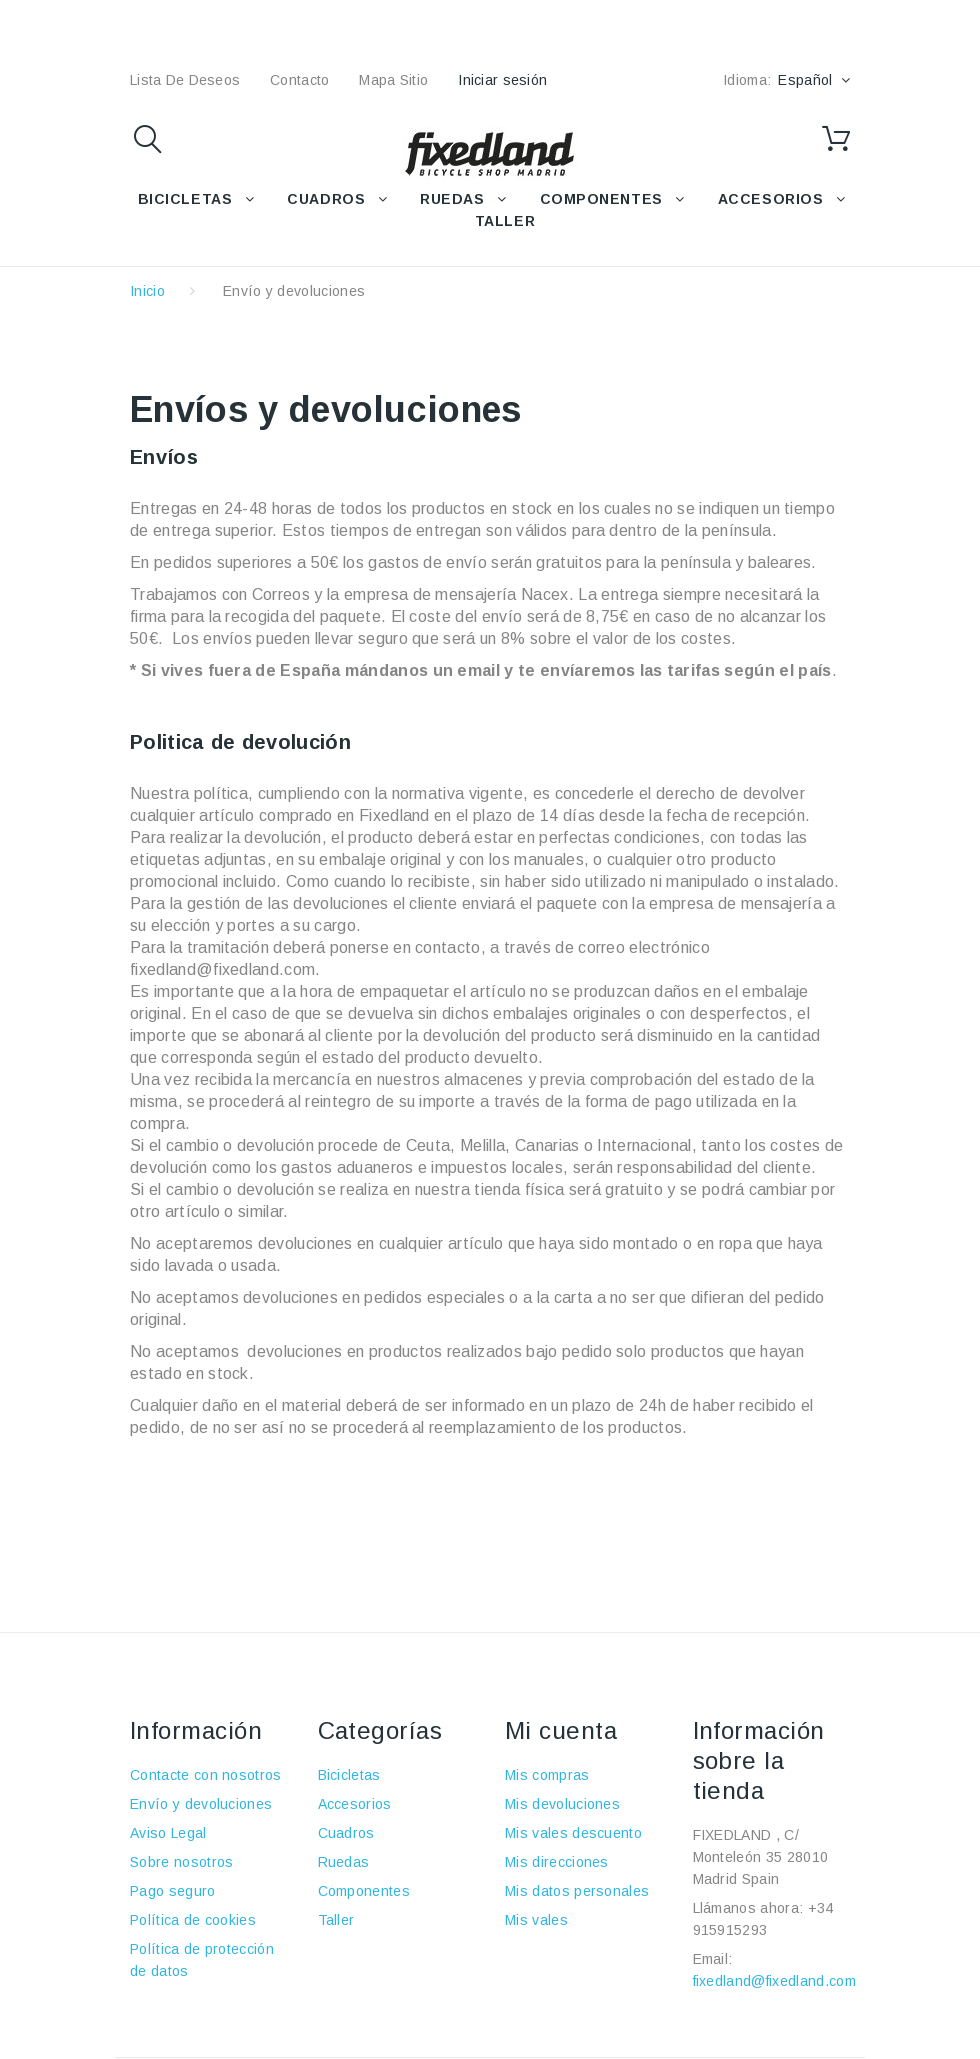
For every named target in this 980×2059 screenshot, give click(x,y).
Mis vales (536, 1920)
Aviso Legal (168, 1833)
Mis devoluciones (562, 1804)
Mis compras (547, 1775)
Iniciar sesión (502, 80)
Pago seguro (173, 1891)
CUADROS (326, 199)
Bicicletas (349, 1775)
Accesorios (355, 1804)
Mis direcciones (557, 1862)
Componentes (364, 1891)
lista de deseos (185, 80)
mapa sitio (393, 80)
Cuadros (346, 1833)
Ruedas (344, 1862)
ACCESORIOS (771, 199)
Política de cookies (193, 1920)
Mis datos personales (577, 1891)
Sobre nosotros (181, 1862)
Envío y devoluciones (201, 1804)
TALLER (505, 221)
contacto (299, 80)
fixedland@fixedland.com (774, 1981)
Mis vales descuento (573, 1833)
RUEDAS (452, 199)
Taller (336, 1920)
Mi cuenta (561, 1730)
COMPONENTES (601, 199)
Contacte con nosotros (206, 1775)
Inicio (147, 291)
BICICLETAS (185, 199)
